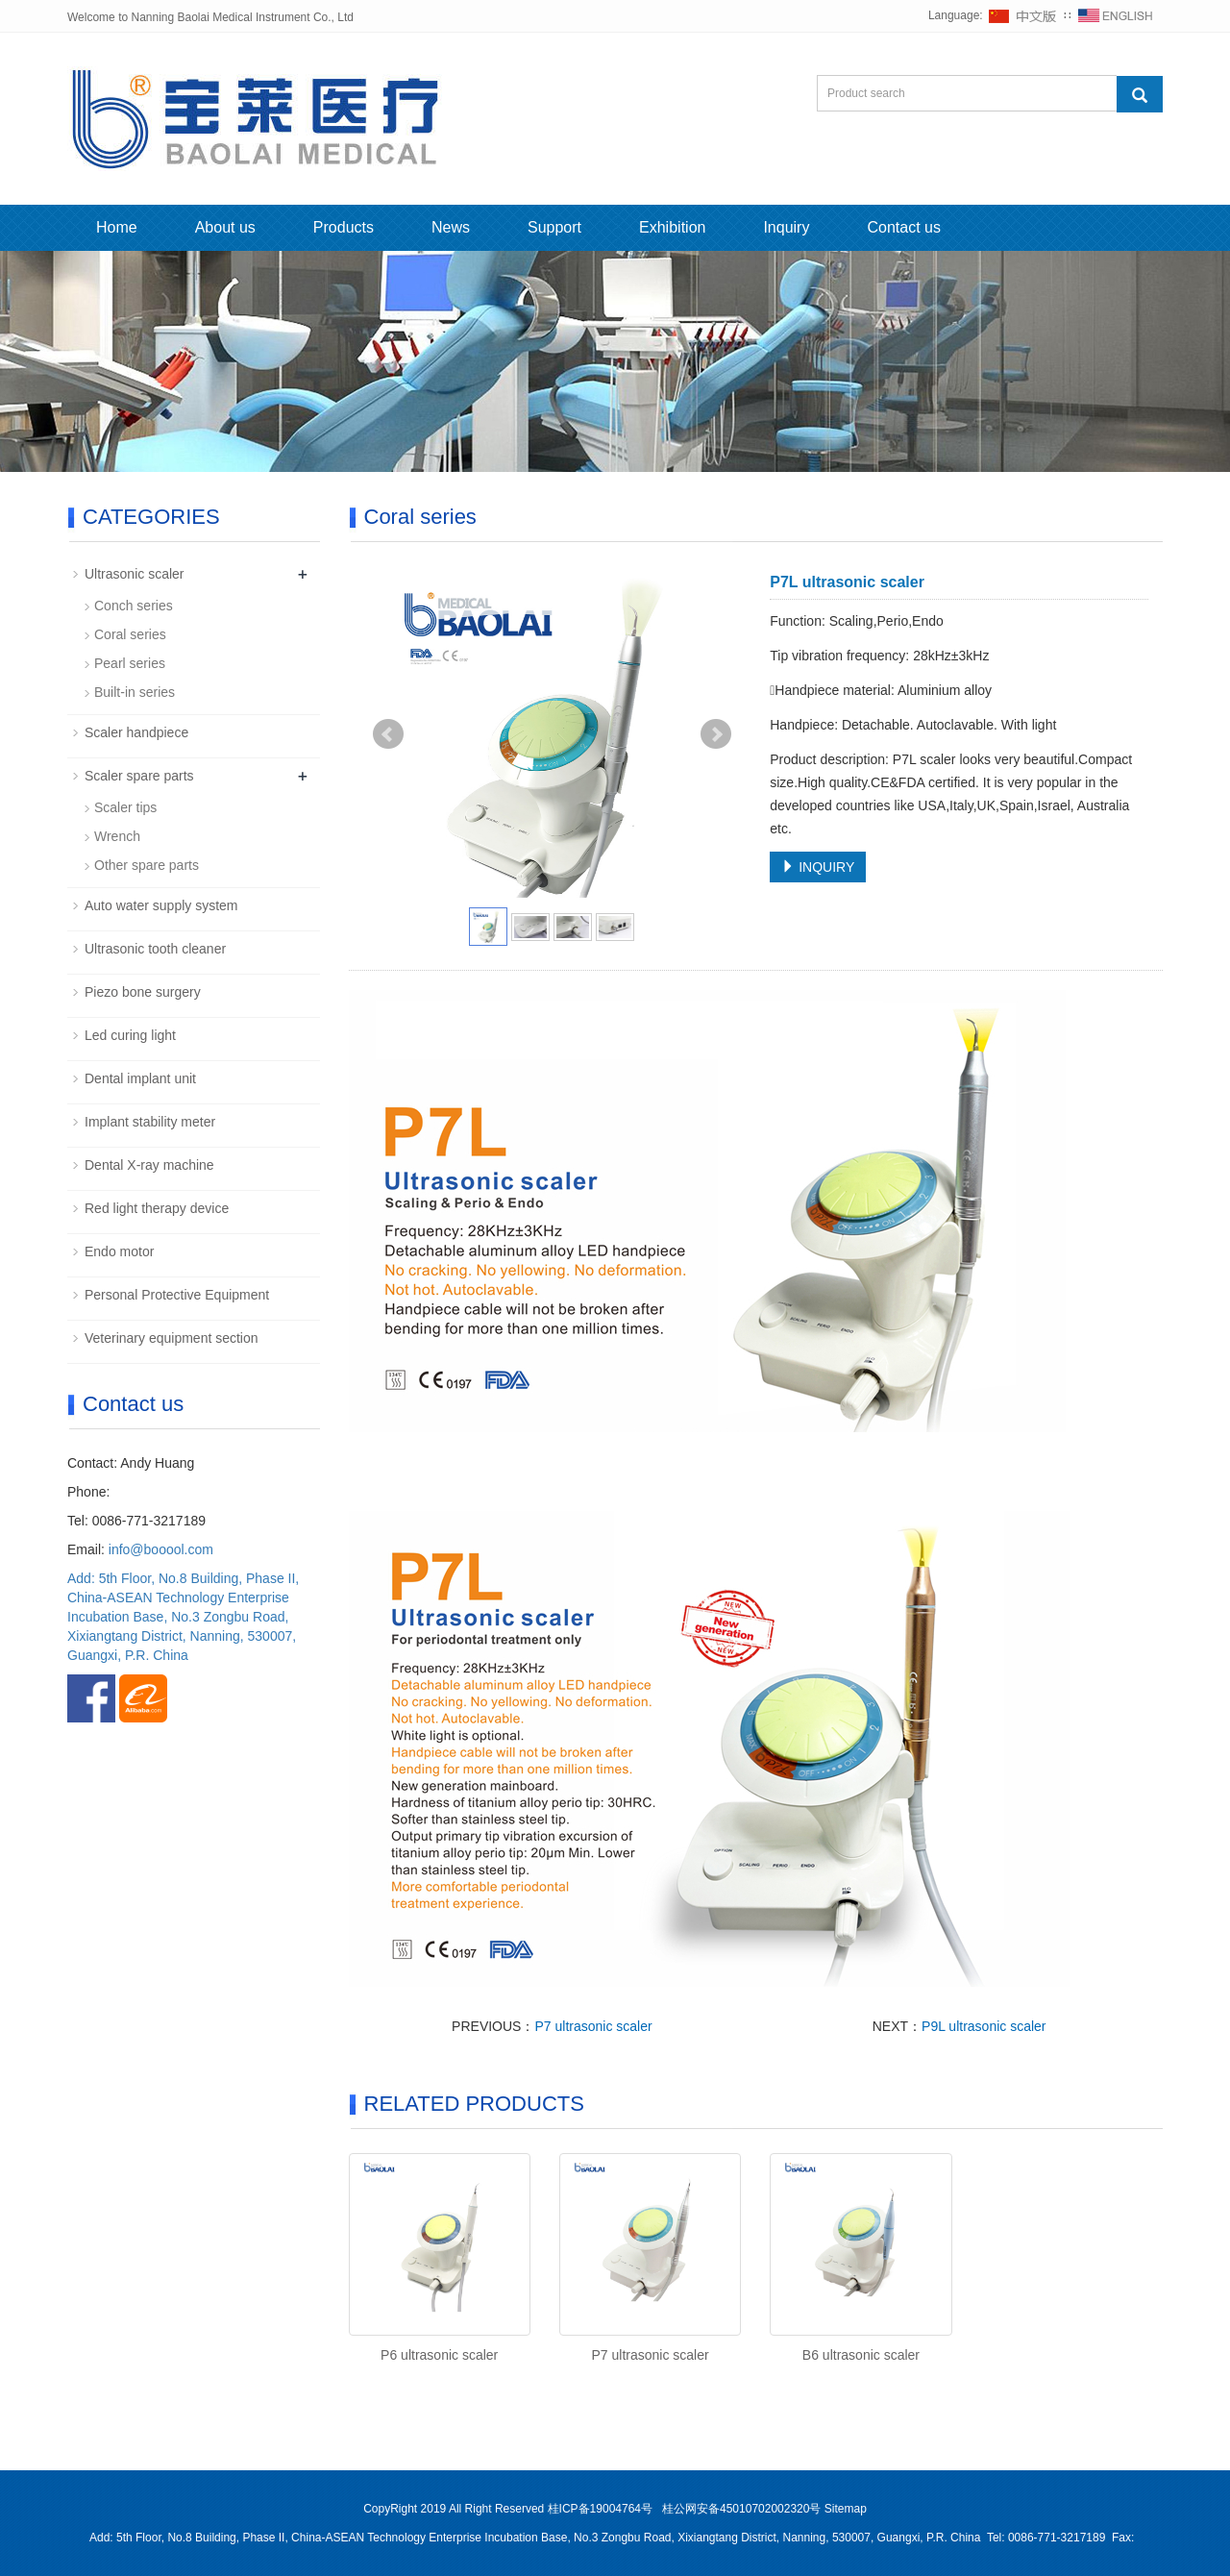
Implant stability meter (150, 1121)
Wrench (117, 836)
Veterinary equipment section (171, 1338)
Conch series (133, 605)
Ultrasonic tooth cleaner (155, 948)
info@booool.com (161, 1549)
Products (343, 227)
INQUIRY (817, 867)
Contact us (903, 227)
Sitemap (845, 2508)
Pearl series (129, 663)
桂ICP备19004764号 (602, 2508)
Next (716, 734)
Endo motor (119, 1251)
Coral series (130, 634)
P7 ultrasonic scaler (593, 2026)
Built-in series (134, 692)
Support (554, 227)
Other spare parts (146, 865)
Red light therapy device (157, 1208)
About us (225, 227)
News (450, 227)
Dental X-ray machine (149, 1165)
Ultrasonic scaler (134, 574)
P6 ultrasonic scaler (439, 2355)
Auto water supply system (161, 905)
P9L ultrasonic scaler (984, 2026)
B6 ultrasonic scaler (861, 2355)
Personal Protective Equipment (177, 1294)
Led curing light (130, 1035)
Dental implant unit (140, 1078)
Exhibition (672, 227)
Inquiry (786, 227)
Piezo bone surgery (143, 992)
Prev (388, 734)
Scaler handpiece (136, 732)
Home (116, 227)
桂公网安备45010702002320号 (741, 2508)
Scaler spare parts (139, 775)
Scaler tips (125, 807)
